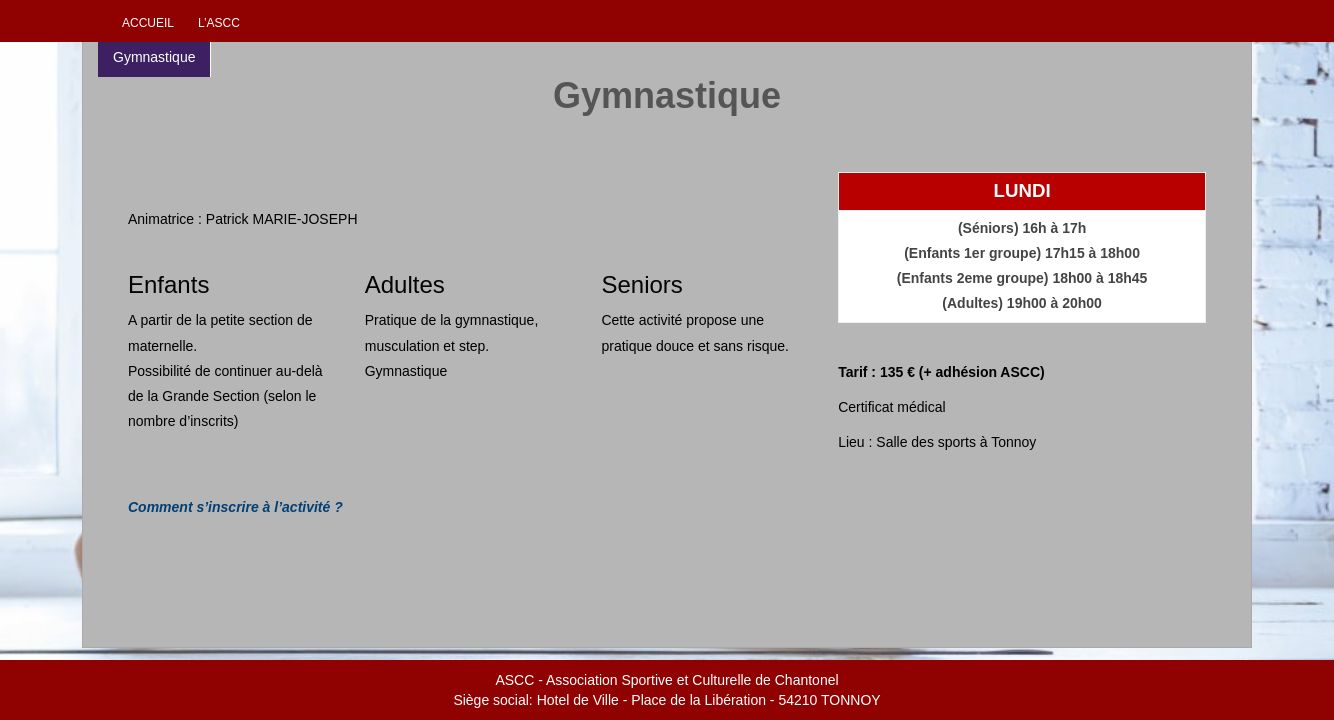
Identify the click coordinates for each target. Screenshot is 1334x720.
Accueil (148, 23)
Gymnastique (154, 57)
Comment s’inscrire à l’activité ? (235, 507)
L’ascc (219, 23)
